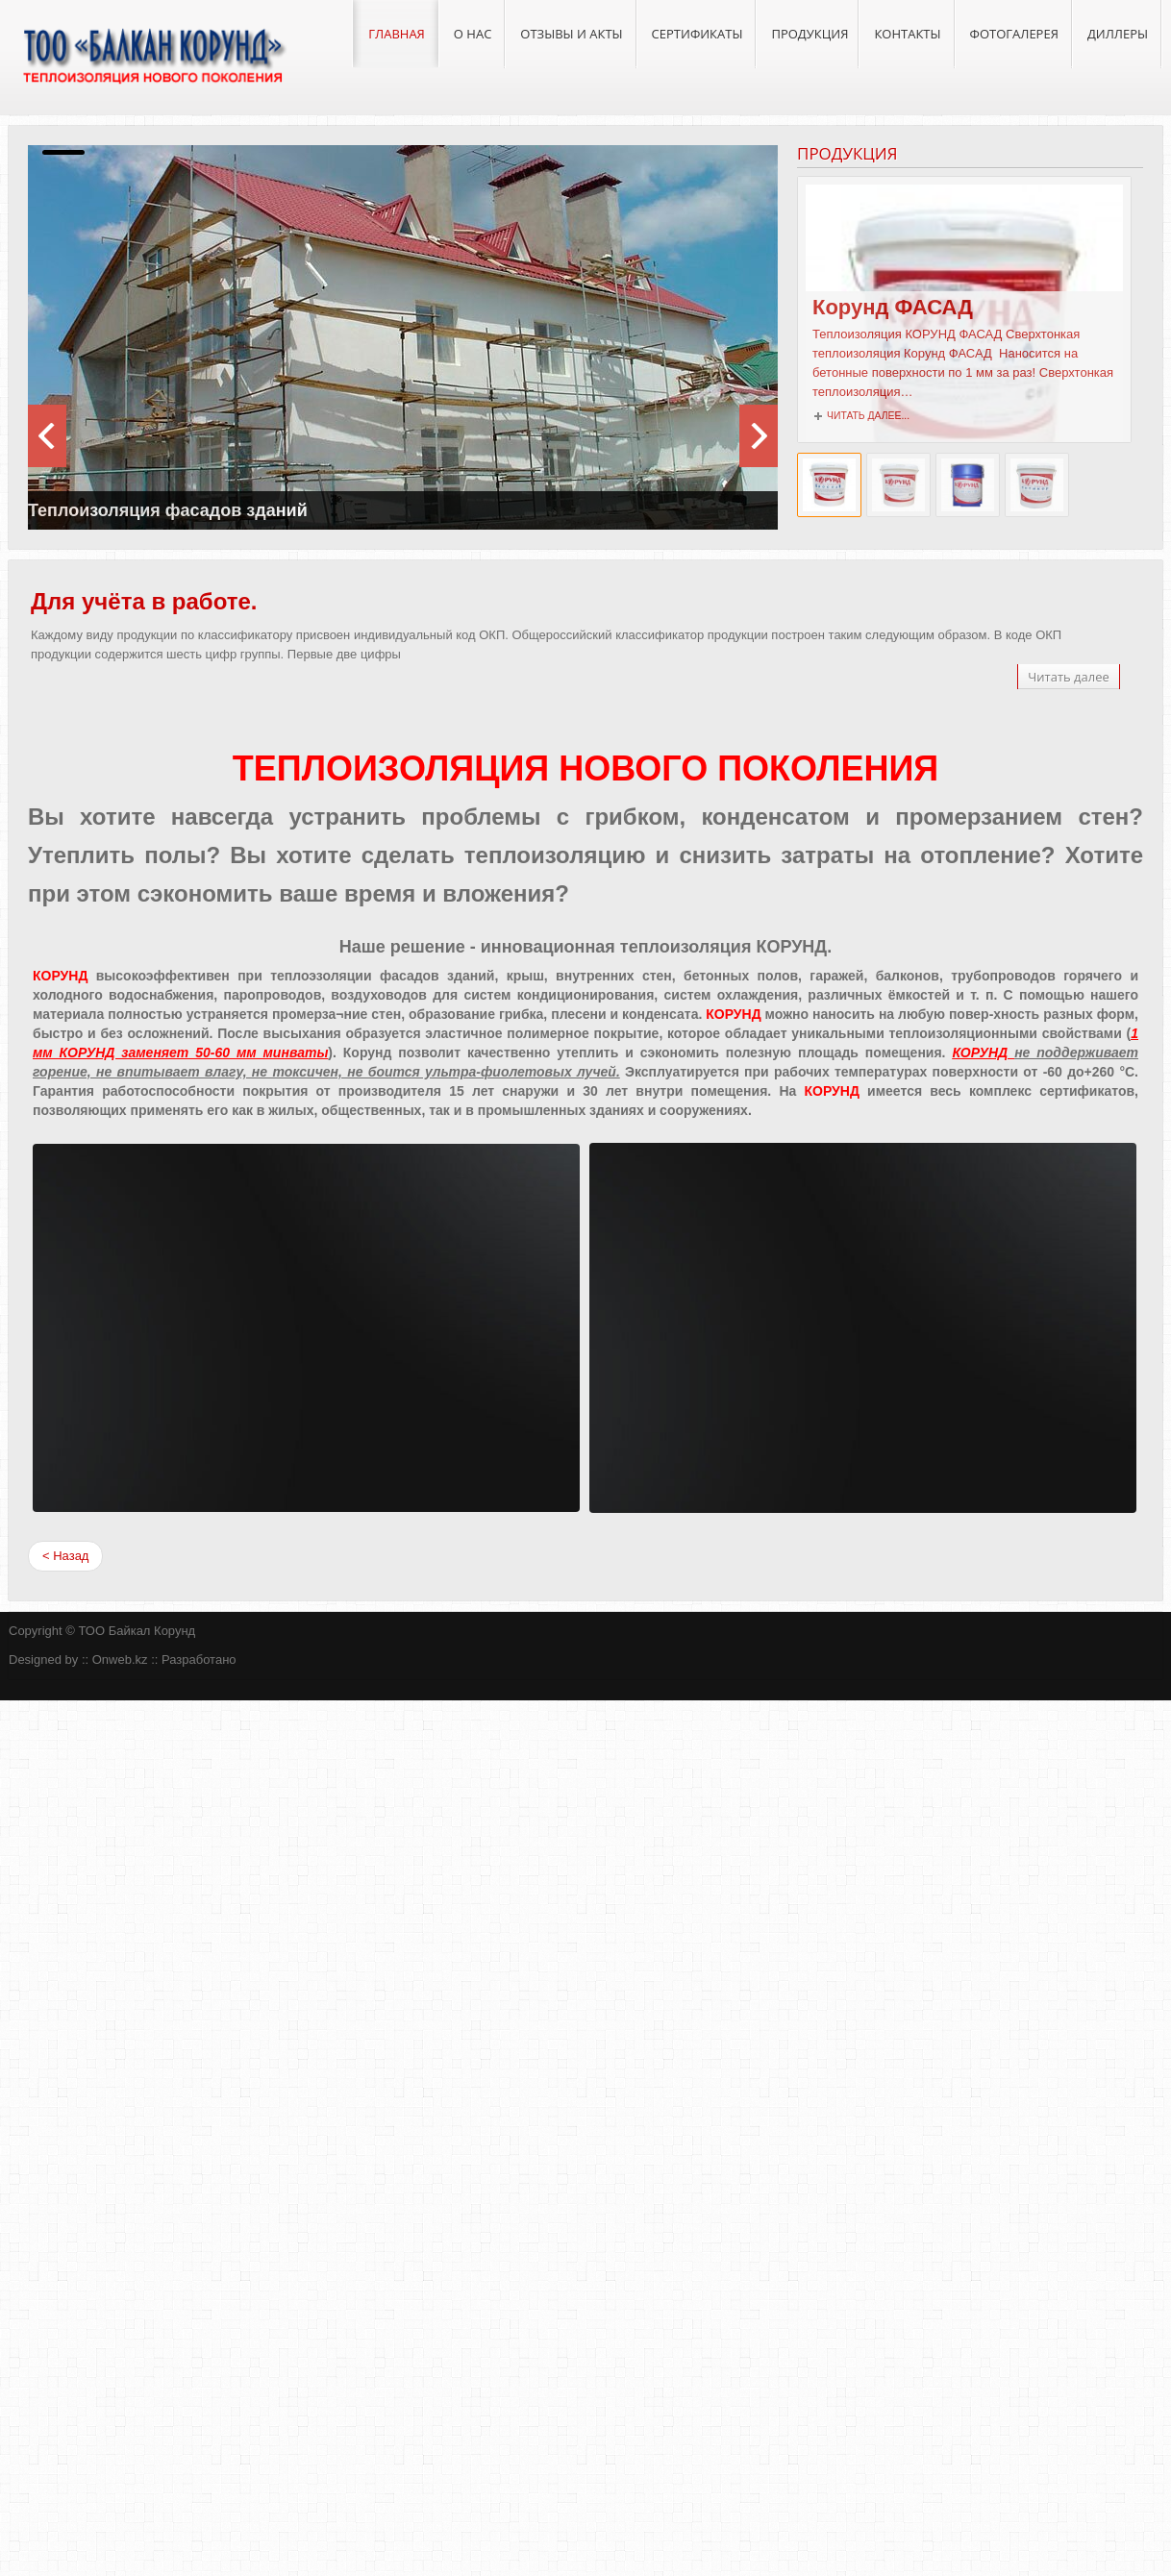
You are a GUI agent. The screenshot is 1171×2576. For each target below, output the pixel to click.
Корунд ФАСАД (898, 307)
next (47, 436)
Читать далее (1068, 676)
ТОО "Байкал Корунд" (152, 57)
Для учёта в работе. (144, 601)
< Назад (65, 1555)
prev (758, 436)
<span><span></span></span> (306, 1327)
